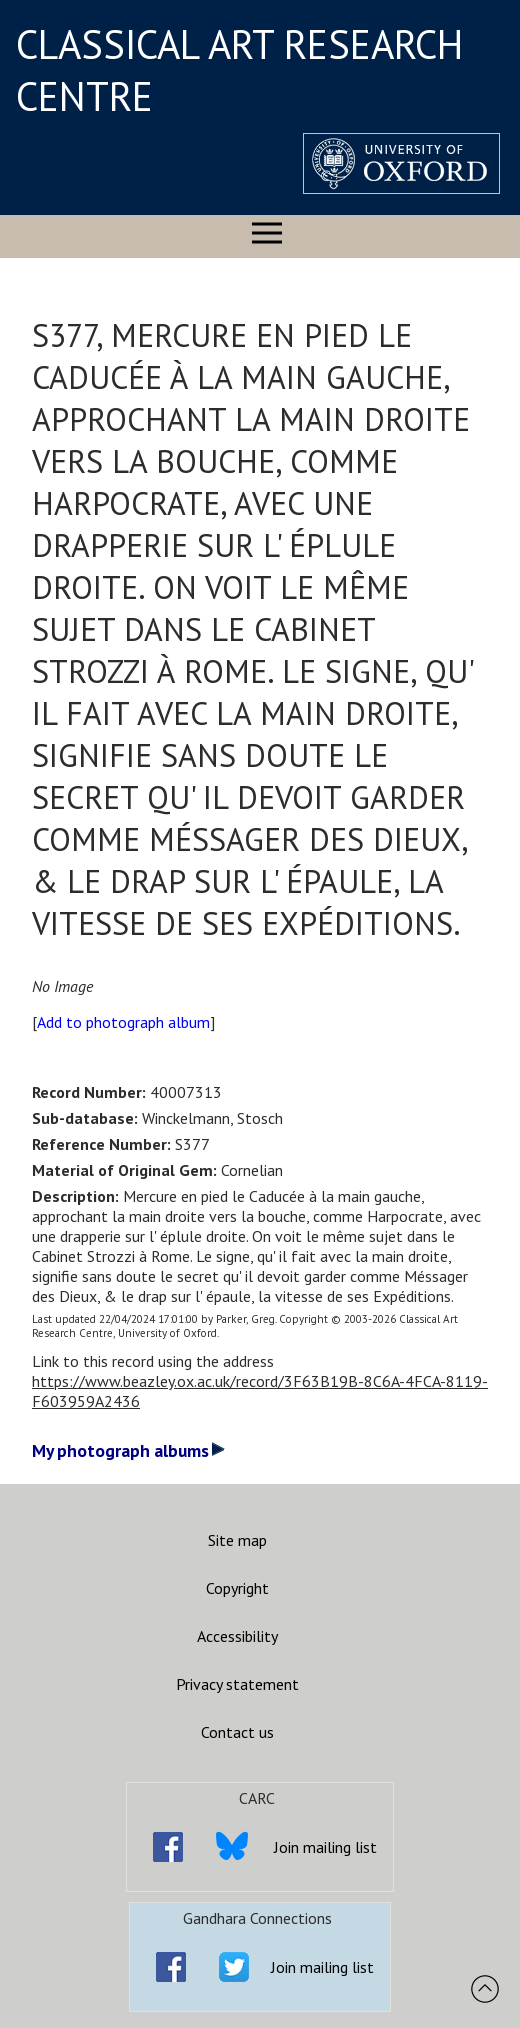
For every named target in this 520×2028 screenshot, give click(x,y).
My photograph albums (128, 1450)
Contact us (237, 1732)
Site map (237, 1540)
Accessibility (237, 1636)
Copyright (237, 1588)
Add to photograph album (123, 1022)
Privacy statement (237, 1684)
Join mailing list (325, 1847)
